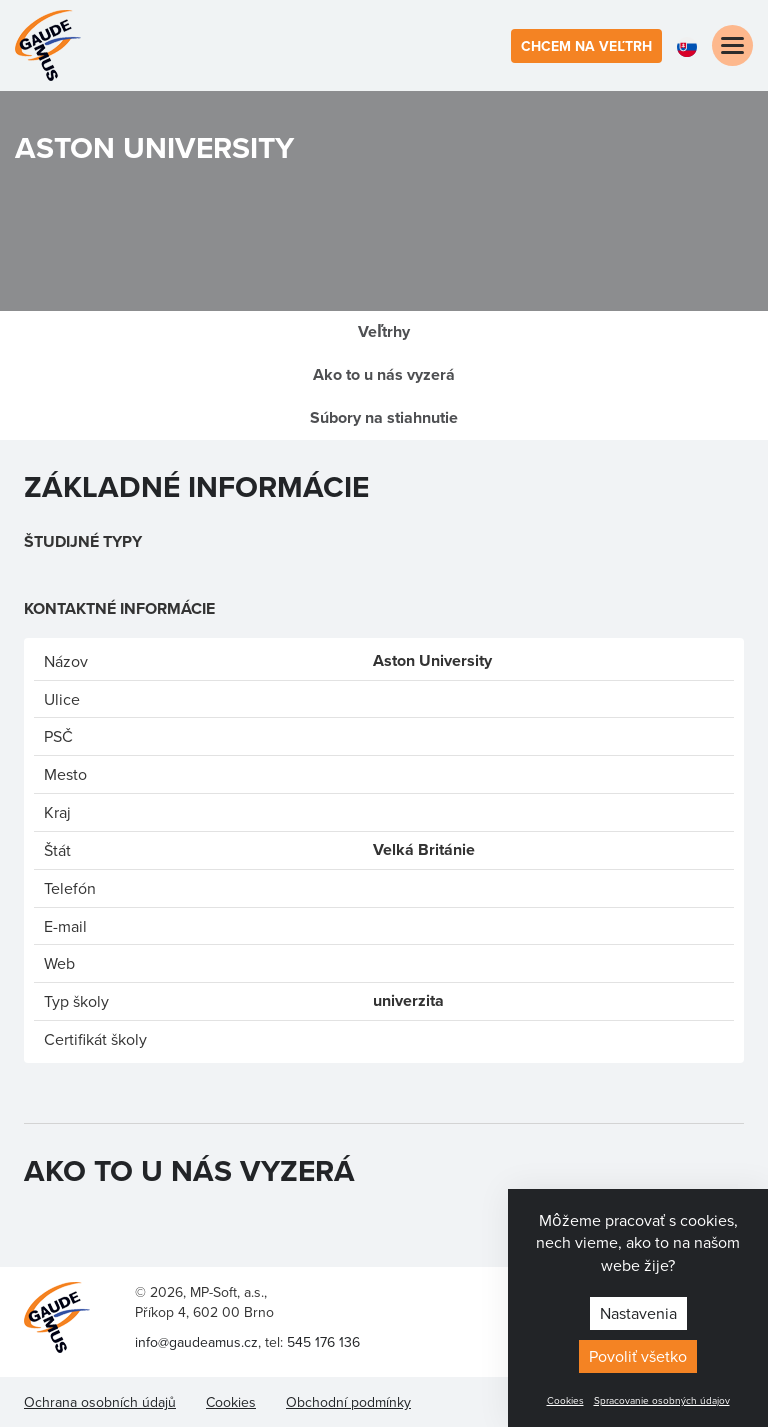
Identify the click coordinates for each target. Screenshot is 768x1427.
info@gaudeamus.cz (196, 1342)
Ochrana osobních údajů (100, 1402)
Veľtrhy (384, 331)
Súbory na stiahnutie (384, 417)
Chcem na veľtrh (586, 46)
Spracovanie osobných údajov (662, 1400)
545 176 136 (323, 1342)
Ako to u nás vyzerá (384, 374)
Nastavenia (638, 1313)
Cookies (565, 1400)
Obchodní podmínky (348, 1402)
